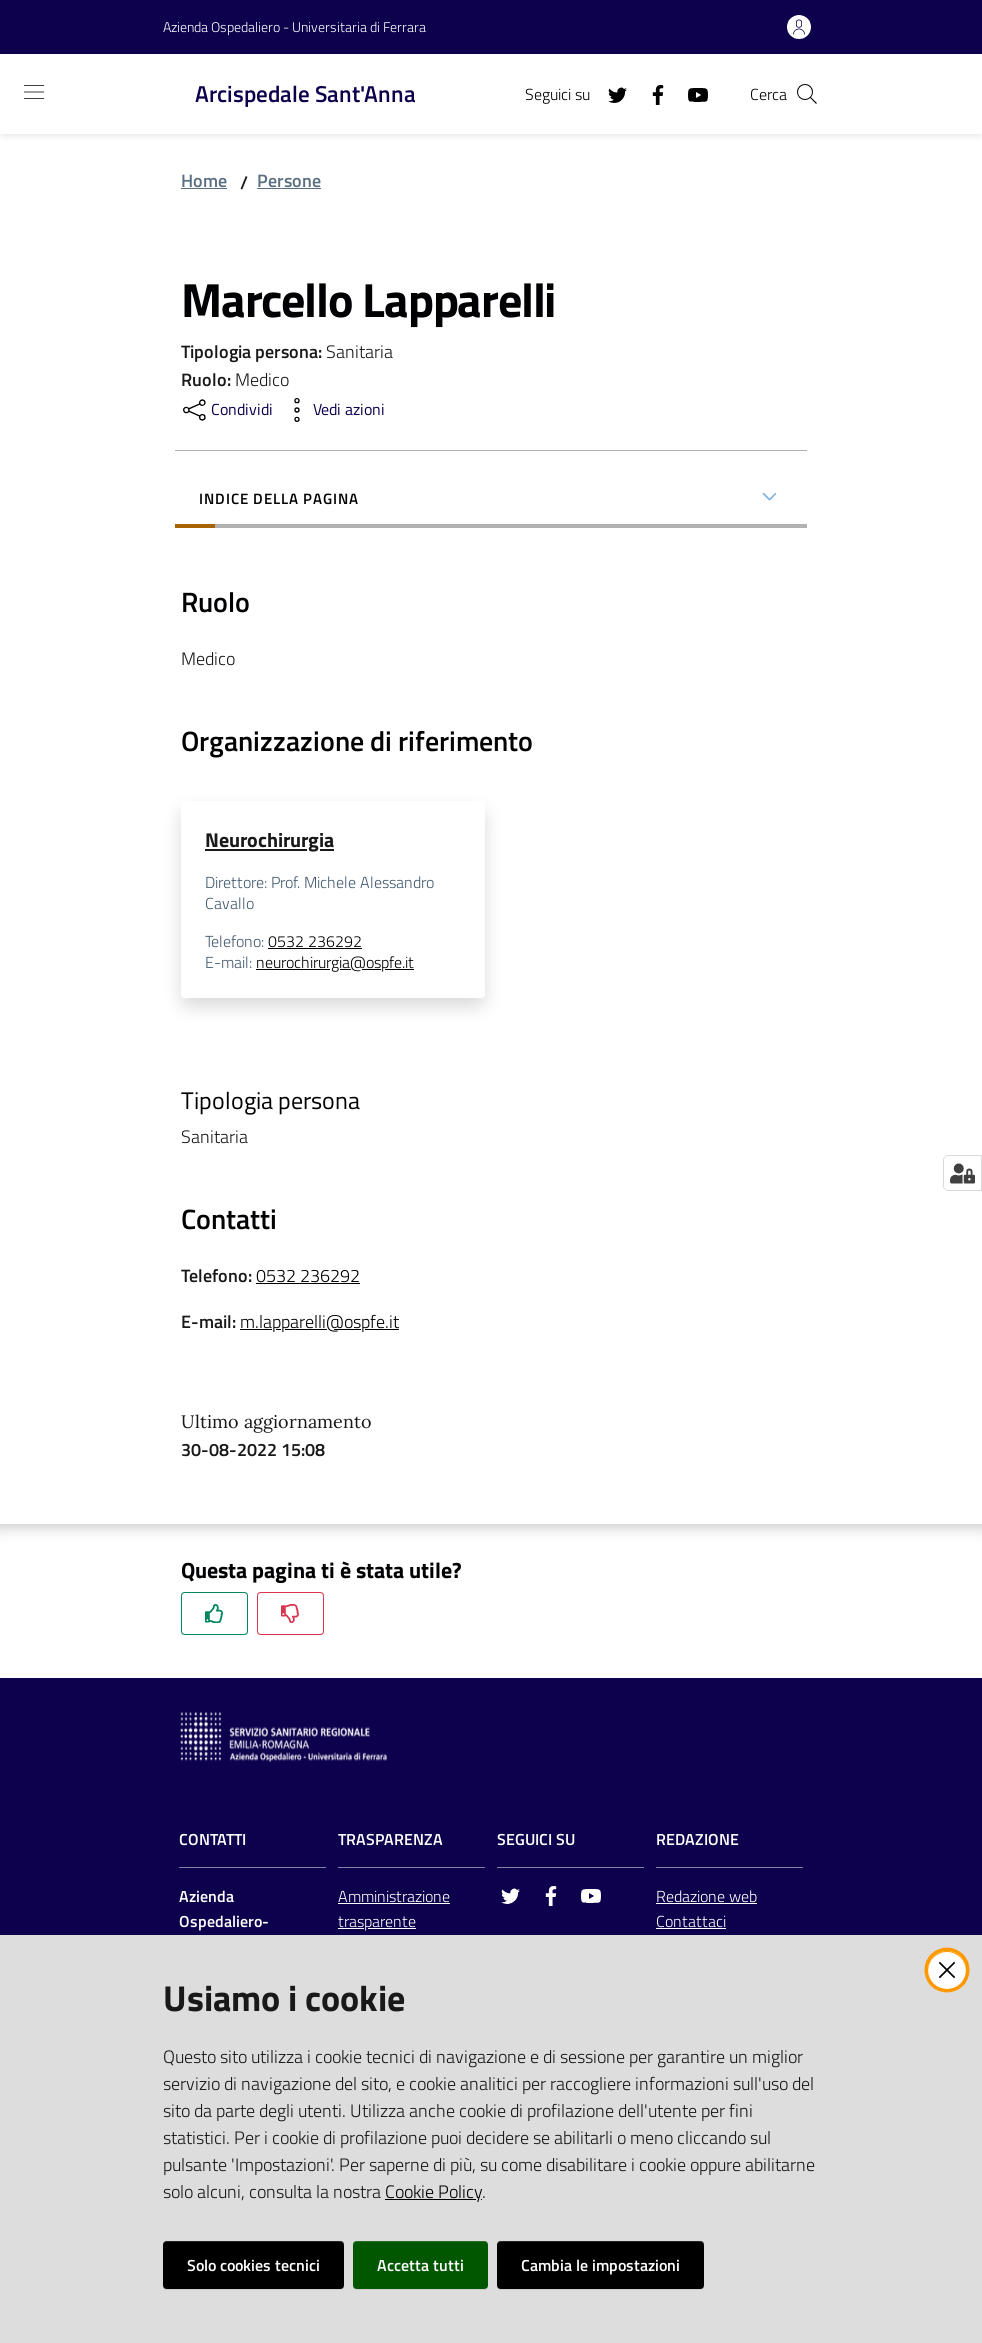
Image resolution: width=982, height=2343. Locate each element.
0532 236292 (315, 941)
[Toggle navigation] (34, 92)
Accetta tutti (420, 2265)
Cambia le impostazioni (600, 2265)
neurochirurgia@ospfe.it (335, 963)
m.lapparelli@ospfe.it (319, 1321)
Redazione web (706, 1896)
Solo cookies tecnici (253, 2265)
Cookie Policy (433, 2191)
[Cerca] (807, 94)
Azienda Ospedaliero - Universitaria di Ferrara (294, 26)
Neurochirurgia (269, 839)
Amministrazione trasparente (394, 1908)
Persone (289, 180)
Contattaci (691, 1921)
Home (204, 180)
